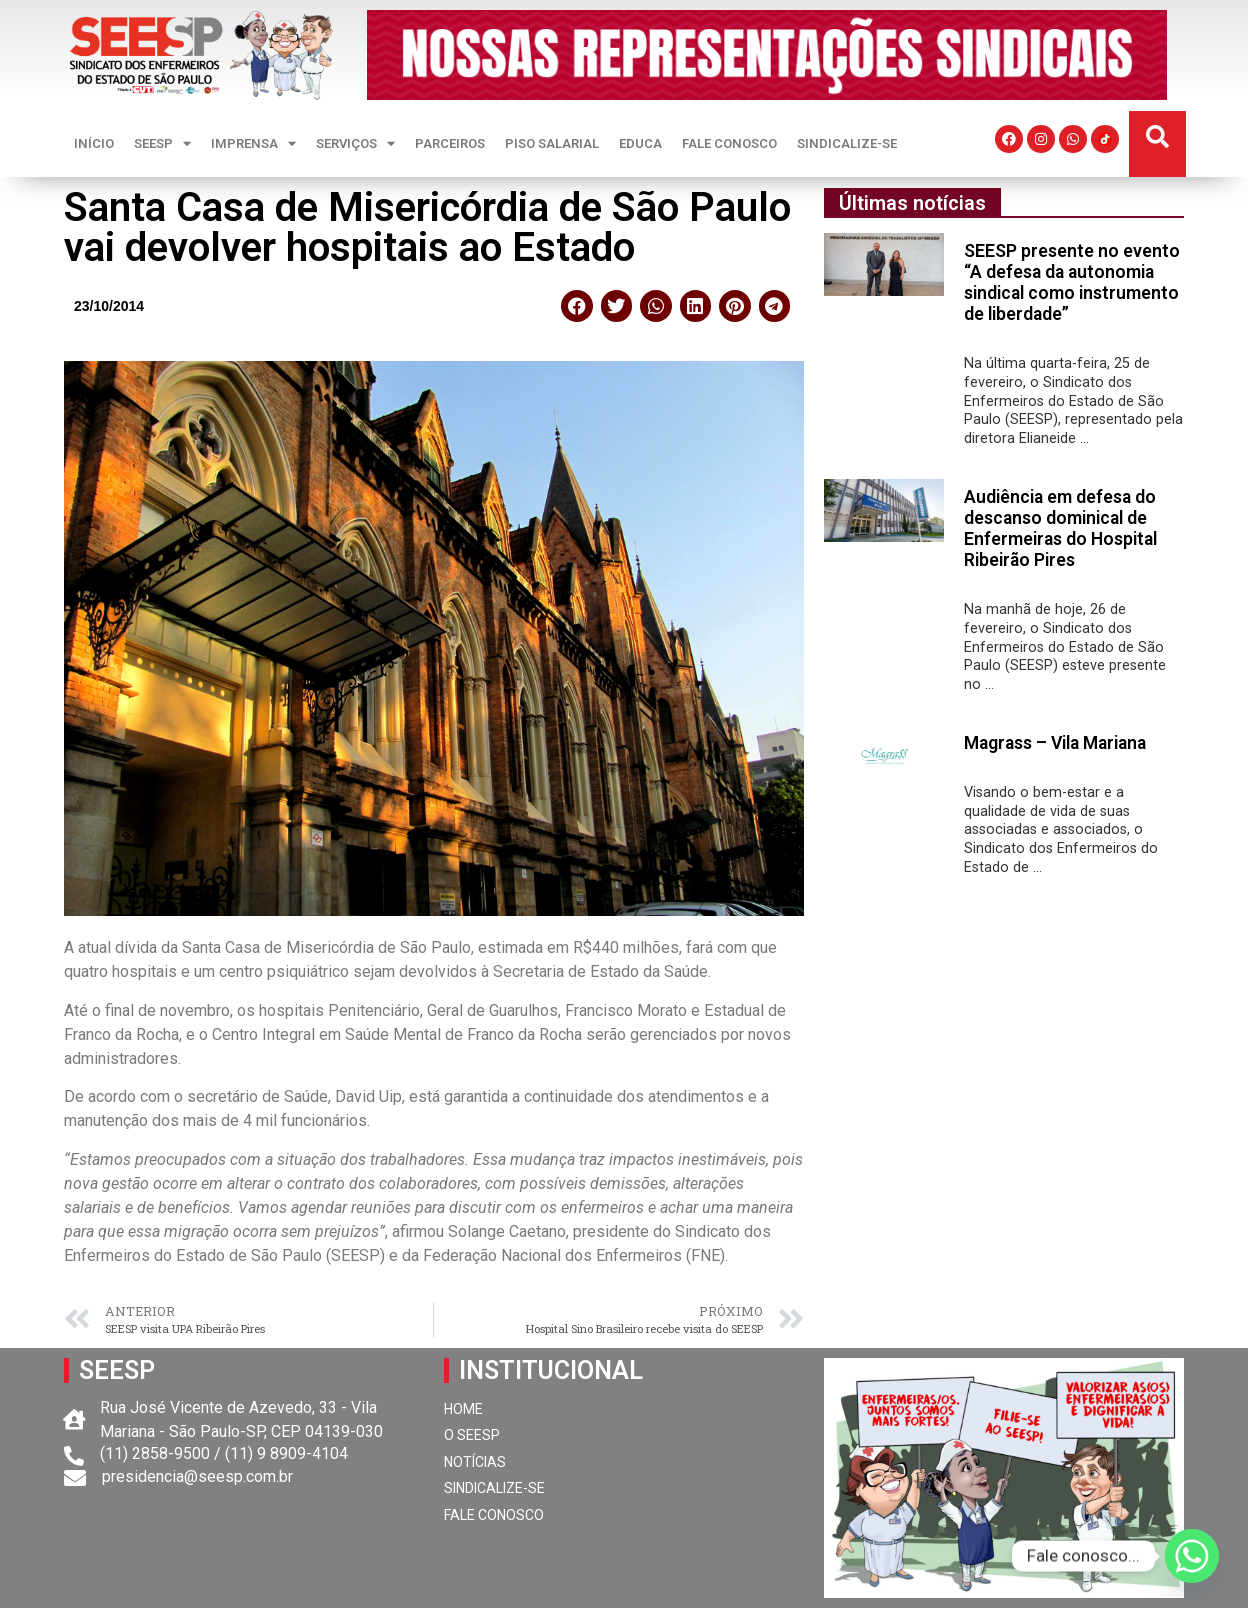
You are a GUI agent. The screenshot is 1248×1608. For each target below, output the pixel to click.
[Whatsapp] (1192, 1556)
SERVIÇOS (355, 143)
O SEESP (472, 1435)
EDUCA (640, 143)
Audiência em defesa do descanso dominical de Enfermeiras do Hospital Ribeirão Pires (1060, 528)
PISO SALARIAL (552, 143)
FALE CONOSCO (729, 143)
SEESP (162, 143)
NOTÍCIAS (475, 1462)
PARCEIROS (450, 143)
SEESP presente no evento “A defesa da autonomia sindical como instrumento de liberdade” (1072, 282)
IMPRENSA (253, 143)
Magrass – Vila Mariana (1055, 743)
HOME (463, 1409)
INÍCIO (94, 143)
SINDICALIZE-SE (847, 143)
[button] (1157, 137)
